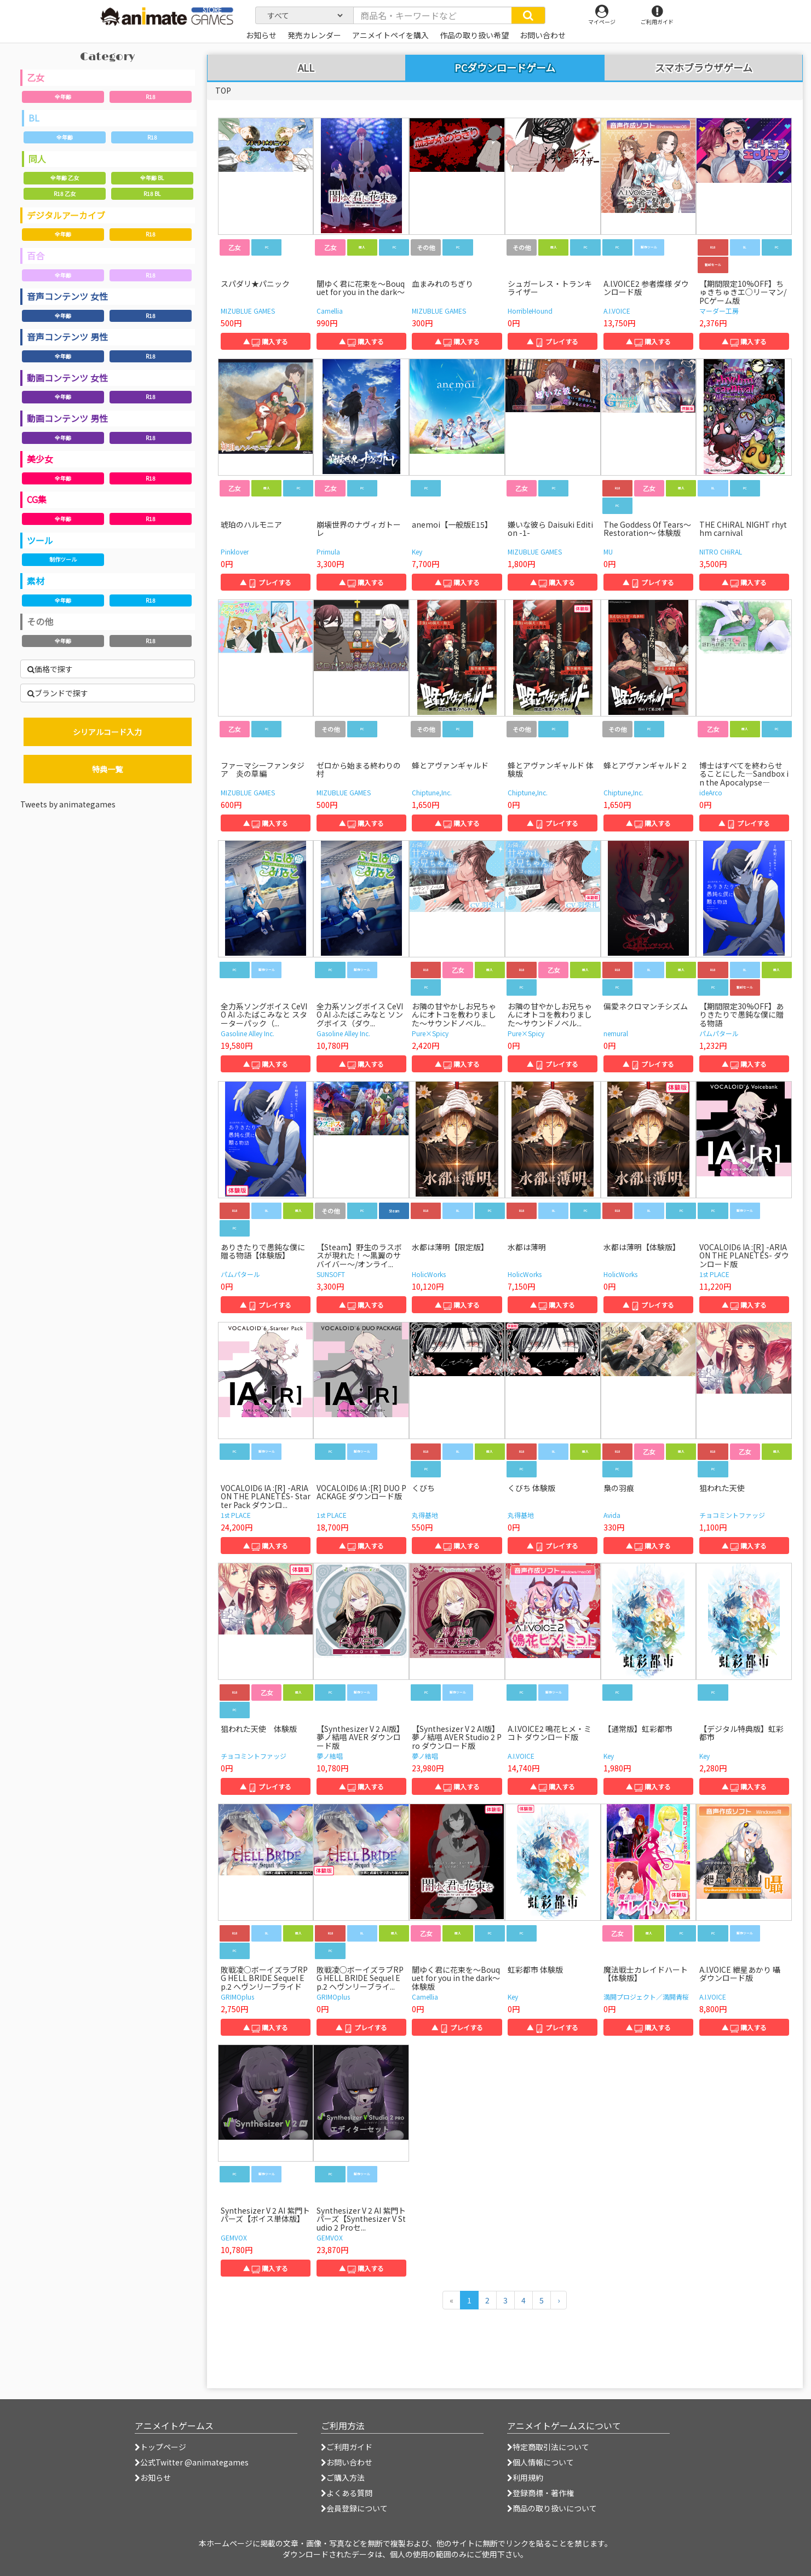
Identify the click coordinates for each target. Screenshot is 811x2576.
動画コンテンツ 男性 (67, 418)
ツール (40, 540)
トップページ (160, 2446)
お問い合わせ (346, 2462)
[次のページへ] (558, 2300)
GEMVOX (234, 2237)
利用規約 (525, 2477)
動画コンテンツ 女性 (67, 377)
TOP (223, 90)
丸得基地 (425, 1515)
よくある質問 (346, 2492)
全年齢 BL (152, 178)
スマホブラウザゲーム (703, 67)
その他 (40, 621)
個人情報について (540, 2462)
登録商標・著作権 (540, 2492)
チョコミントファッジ (732, 1515)
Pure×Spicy (430, 1033)
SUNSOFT (331, 1274)
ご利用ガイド (346, 2446)
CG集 (37, 499)
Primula (328, 551)
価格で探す (50, 668)
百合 (35, 255)
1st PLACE (714, 1274)
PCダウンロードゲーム (505, 67)
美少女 (40, 458)
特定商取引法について (548, 2446)
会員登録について (354, 2508)
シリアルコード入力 (107, 731)
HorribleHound (530, 310)
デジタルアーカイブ (66, 215)
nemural (615, 1033)
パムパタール (719, 1033)
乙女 (35, 77)
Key (417, 551)
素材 (35, 580)
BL (33, 117)
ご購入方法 (343, 2477)
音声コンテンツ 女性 (67, 296)
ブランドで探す (57, 693)
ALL (306, 67)
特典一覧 (107, 769)
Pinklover (235, 551)
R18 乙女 (65, 193)
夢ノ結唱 (330, 1755)
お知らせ (153, 2477)
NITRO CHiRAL (720, 551)
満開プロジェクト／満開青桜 (646, 1996)
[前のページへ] (451, 2300)
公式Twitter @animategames (194, 2462)
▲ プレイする (552, 341)
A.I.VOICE (616, 310)
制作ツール (63, 559)
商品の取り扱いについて (552, 2508)
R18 (151, 97)
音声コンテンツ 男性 (67, 336)
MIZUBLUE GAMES (248, 310)
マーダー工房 (719, 310)
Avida (611, 1515)
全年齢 (63, 97)
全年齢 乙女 (64, 178)
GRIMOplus (237, 1996)
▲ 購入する (265, 341)
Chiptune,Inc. (432, 792)
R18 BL (151, 193)
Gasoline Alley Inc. (247, 1033)
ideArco (710, 792)
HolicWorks (429, 1274)
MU (608, 551)
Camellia (330, 310)
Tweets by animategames (68, 804)
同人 (37, 158)
